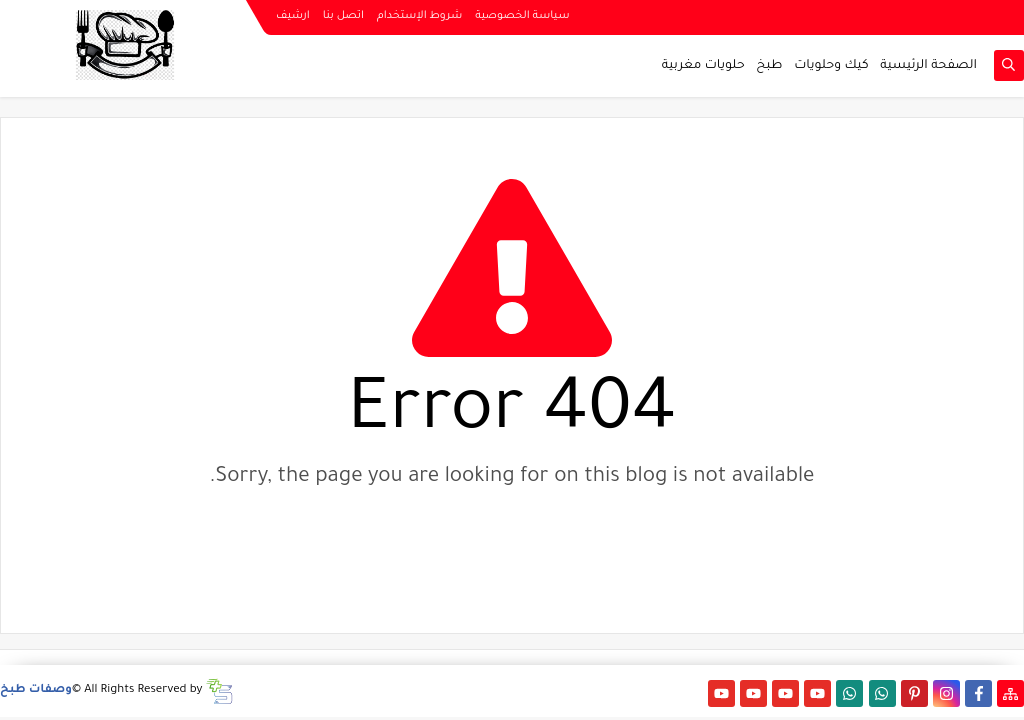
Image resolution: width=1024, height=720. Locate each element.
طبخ (769, 66)
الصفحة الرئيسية (928, 66)
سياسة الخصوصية (522, 16)
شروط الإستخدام (420, 16)
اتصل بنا (343, 16)
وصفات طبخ (36, 690)
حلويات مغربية (703, 66)
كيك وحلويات (831, 66)
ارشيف (293, 16)
